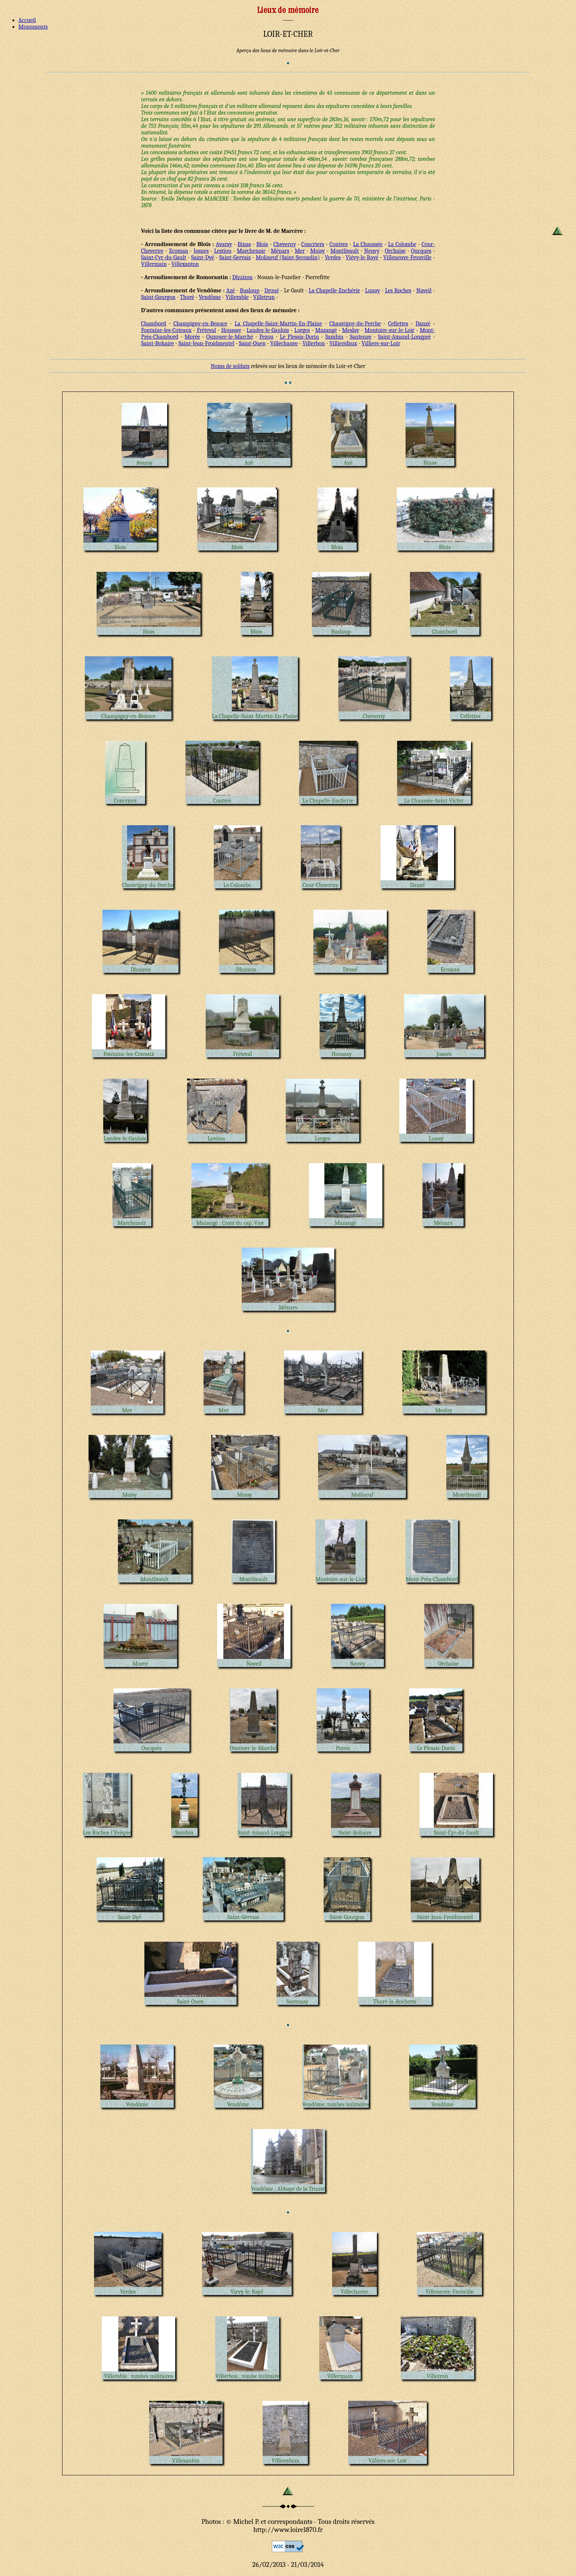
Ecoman (178, 251)
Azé (230, 290)
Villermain (154, 264)
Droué (271, 290)
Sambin (334, 336)
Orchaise (395, 251)
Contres (339, 244)
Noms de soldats (229, 366)
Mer (300, 251)
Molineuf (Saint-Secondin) (288, 257)
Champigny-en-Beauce (200, 323)
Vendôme (210, 297)
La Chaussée (367, 244)
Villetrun (264, 297)
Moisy (317, 251)
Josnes (201, 251)
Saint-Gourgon (158, 297)
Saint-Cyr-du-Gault (163, 257)
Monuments (33, 27)
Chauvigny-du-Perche (355, 323)
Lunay (372, 290)
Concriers (312, 244)
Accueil (27, 20)
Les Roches (398, 290)
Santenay (361, 336)
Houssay (231, 330)
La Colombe (402, 244)
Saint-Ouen (252, 343)
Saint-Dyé (202, 257)
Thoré (187, 297)
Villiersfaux (343, 343)
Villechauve (284, 343)
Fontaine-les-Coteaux (166, 330)
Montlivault (344, 251)
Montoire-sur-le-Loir (389, 330)
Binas (244, 244)
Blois (262, 244)
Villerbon (313, 343)
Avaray (224, 244)
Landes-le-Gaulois (267, 330)
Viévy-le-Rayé (362, 257)
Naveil (423, 290)
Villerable (237, 297)
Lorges (302, 330)
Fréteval (206, 330)
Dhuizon (242, 277)
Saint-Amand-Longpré (404, 336)
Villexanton (185, 264)
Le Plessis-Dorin (299, 336)
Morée (192, 336)
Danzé (422, 323)
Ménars (280, 251)
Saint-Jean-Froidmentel (206, 343)
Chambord (153, 323)
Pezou (266, 336)
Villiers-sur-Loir (380, 343)
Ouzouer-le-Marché (229, 336)
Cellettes (398, 323)
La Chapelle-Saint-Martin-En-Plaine (278, 323)
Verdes (333, 257)
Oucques (421, 251)
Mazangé (326, 330)
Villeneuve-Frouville (407, 257)
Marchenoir (251, 251)
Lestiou (222, 251)
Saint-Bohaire (157, 343)
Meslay (350, 330)
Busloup (249, 290)
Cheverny (284, 244)
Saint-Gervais (235, 257)
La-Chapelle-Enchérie (334, 290)
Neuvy (371, 251)
